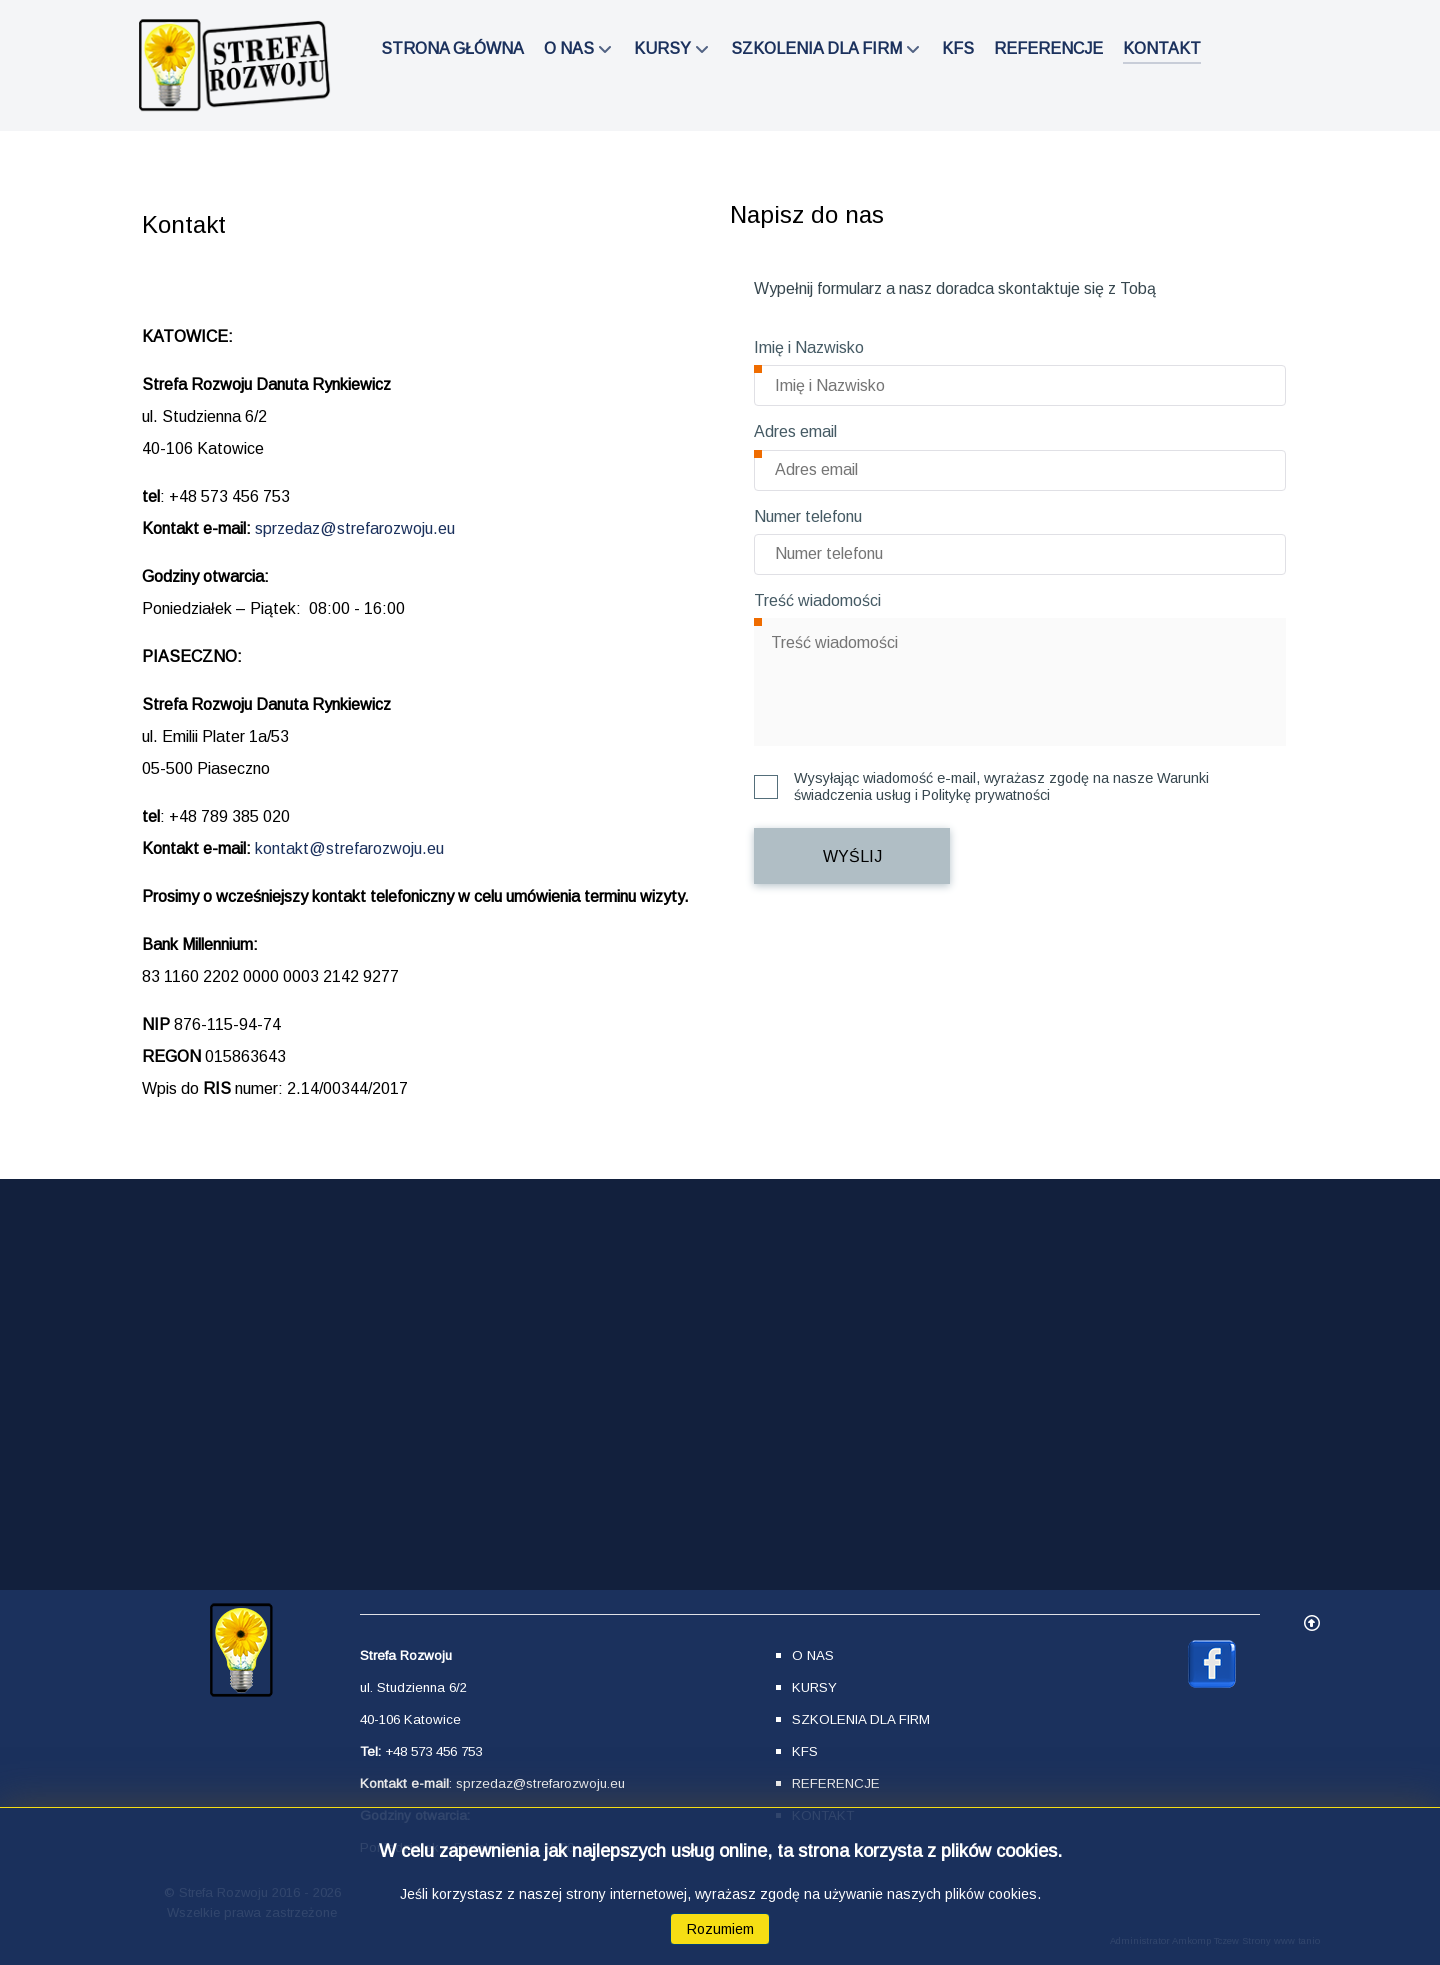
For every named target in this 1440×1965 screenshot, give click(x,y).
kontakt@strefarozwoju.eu (349, 848)
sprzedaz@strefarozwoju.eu (355, 528)
